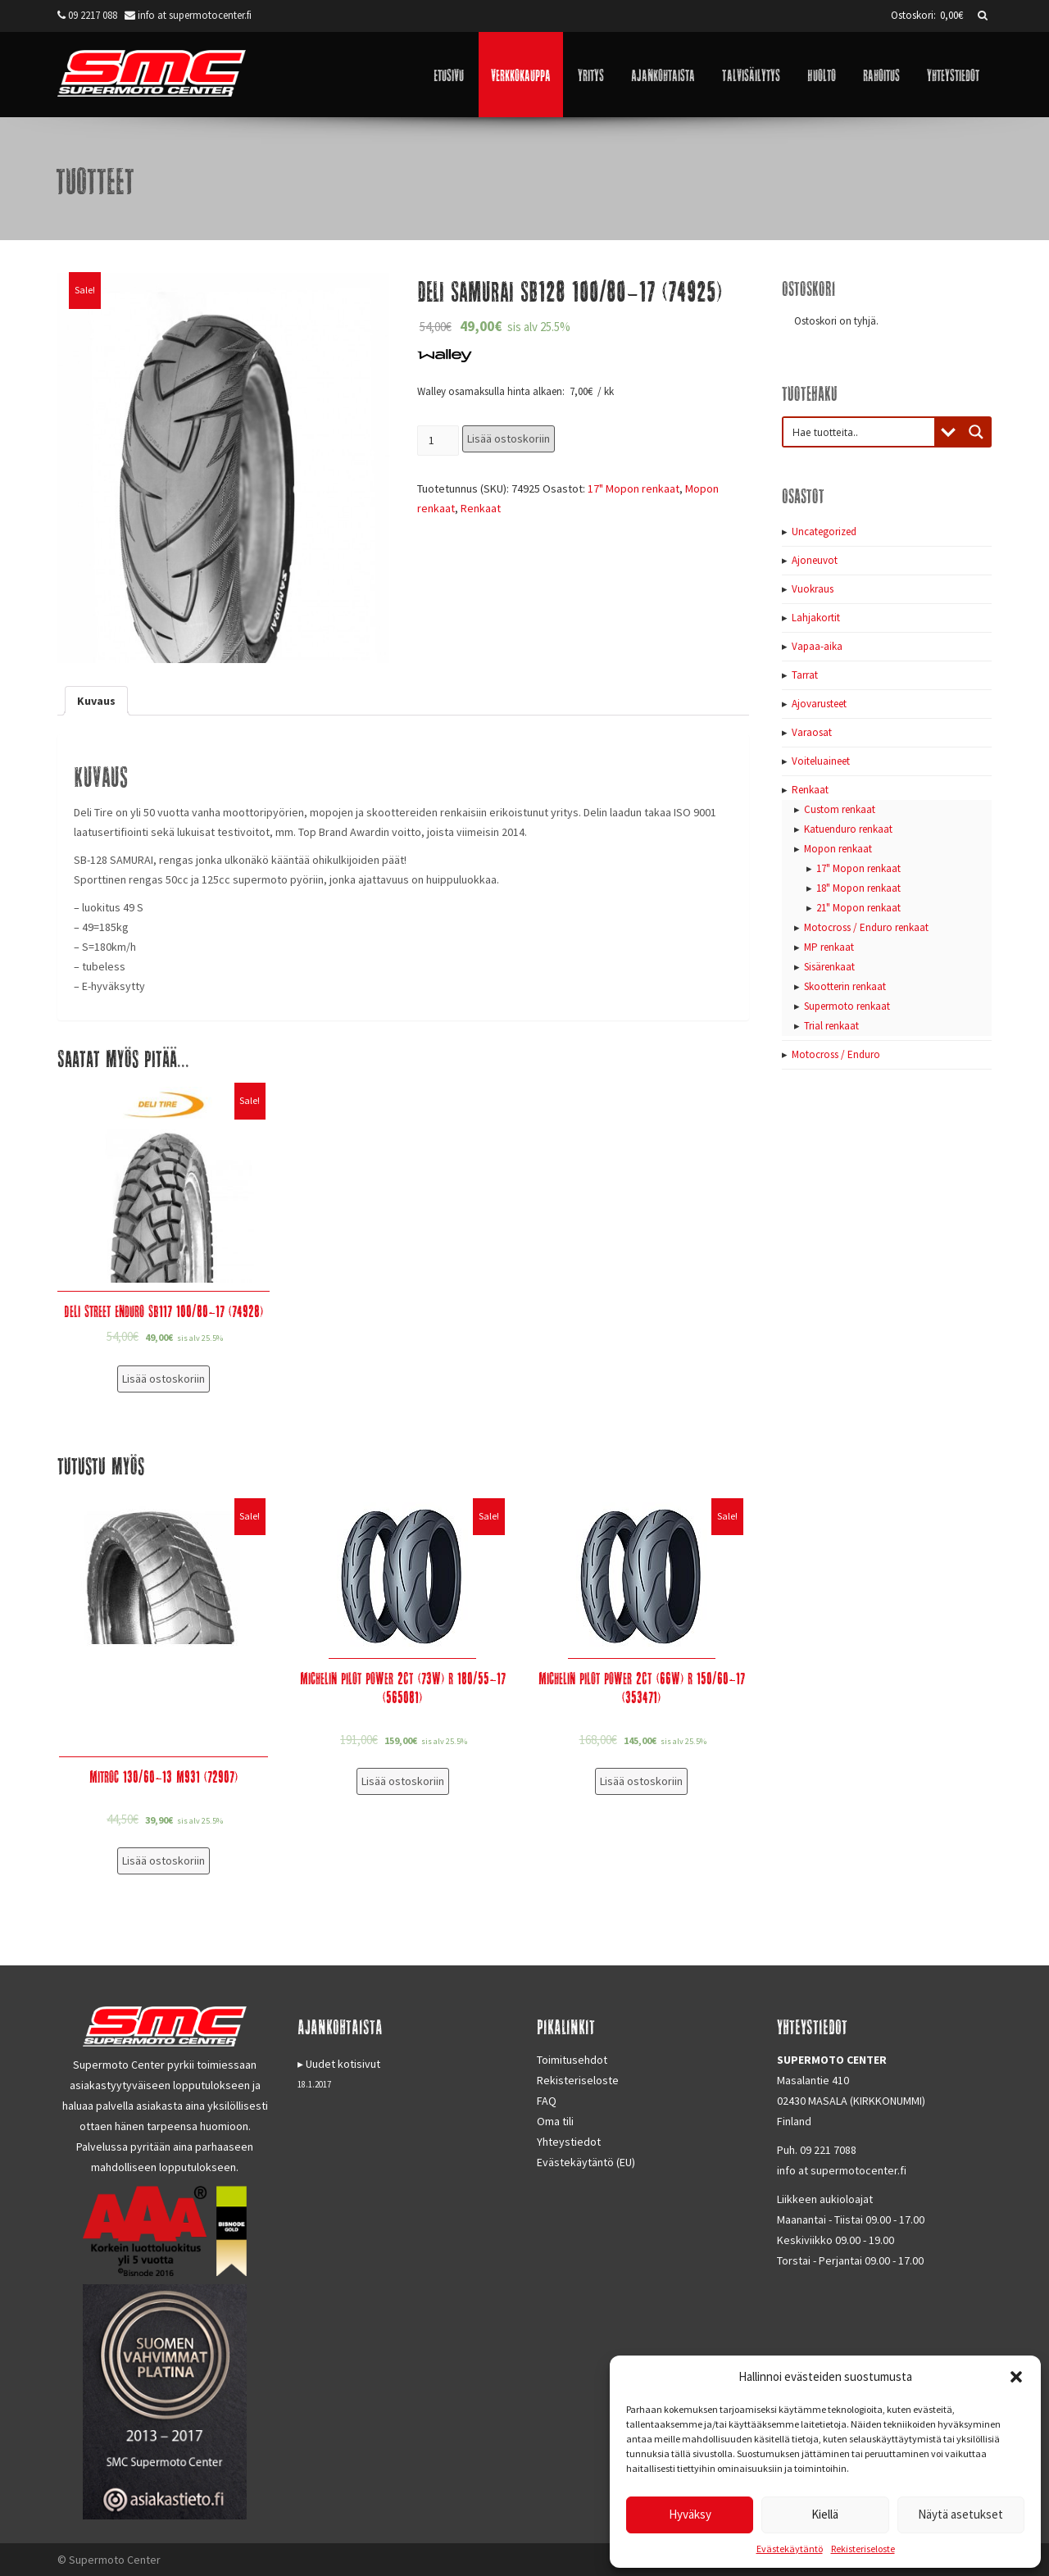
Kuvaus (96, 700)
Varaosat (812, 732)
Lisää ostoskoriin (508, 438)
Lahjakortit (816, 618)
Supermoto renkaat (847, 1006)
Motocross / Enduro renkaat (866, 927)
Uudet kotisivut (343, 2063)
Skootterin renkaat (845, 986)
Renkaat (481, 508)
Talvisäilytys (751, 74)
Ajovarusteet (819, 704)
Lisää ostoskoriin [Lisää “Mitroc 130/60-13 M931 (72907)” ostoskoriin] (163, 1860)
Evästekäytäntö (789, 2548)
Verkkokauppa (521, 74)
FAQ (546, 2100)
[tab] (96, 701)
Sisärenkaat (829, 967)
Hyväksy (690, 2514)
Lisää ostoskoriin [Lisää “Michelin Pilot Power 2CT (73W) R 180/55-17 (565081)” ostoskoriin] (402, 1781)
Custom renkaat (839, 809)
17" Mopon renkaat (633, 488)
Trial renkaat (831, 1026)
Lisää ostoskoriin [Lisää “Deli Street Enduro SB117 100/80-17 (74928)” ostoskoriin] (163, 1378)
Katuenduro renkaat (848, 829)
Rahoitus (881, 74)
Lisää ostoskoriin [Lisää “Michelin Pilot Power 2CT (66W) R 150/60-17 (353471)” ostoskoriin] (641, 1781)
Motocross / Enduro (836, 1054)
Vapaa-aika (817, 646)
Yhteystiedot (953, 74)
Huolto (821, 74)
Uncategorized (824, 531)
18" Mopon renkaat (858, 888)
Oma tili (555, 2121)
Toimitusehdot (572, 2059)
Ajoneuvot (815, 560)
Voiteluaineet (821, 761)
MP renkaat (829, 947)
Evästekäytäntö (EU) (586, 2162)
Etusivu (449, 74)
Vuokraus (812, 589)
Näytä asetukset (960, 2514)
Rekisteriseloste (863, 2548)
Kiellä (824, 2514)
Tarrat (805, 675)
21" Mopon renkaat (858, 908)
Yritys (591, 74)
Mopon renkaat (838, 849)
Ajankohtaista (663, 74)
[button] (1016, 2377)
